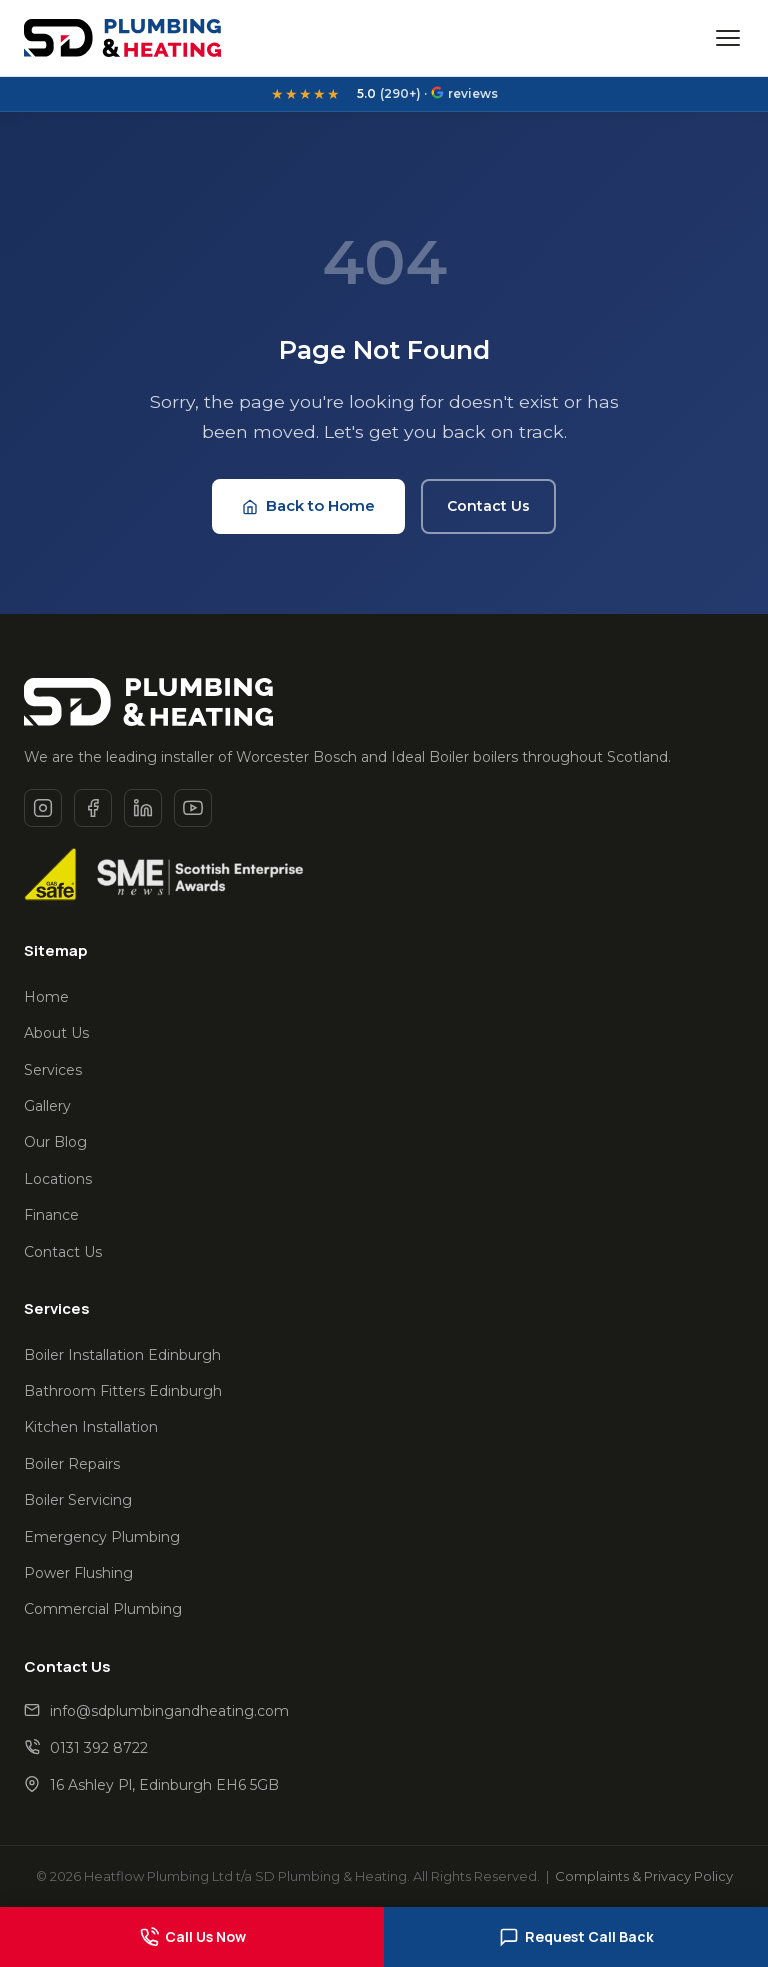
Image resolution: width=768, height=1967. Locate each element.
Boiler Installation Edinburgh (122, 1355)
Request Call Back (576, 1937)
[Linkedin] (143, 808)
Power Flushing (78, 1573)
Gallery (47, 1106)
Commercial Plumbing (103, 1609)
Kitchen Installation (91, 1427)
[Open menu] (728, 38)
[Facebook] (93, 808)
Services (53, 1070)
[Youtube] (193, 808)
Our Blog (55, 1142)
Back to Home (308, 505)
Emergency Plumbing (102, 1537)
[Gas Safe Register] (50, 877)
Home (46, 997)
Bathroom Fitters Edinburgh (123, 1391)
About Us (56, 1033)
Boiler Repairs (72, 1464)
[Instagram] (43, 808)
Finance (51, 1215)
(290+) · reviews (427, 94)
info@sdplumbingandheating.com (169, 1711)
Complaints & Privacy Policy (644, 1876)
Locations (58, 1179)
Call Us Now (192, 1937)
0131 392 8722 (99, 1748)
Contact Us (488, 506)
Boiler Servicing (78, 1500)
